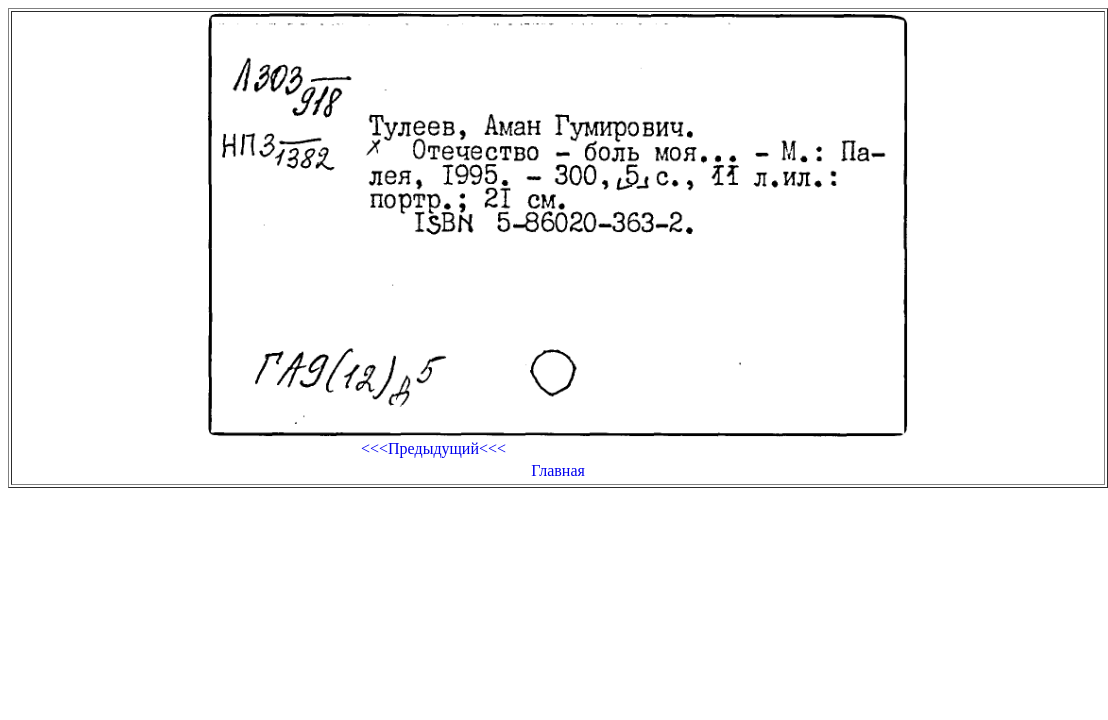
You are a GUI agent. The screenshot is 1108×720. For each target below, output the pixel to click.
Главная (558, 470)
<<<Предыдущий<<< (433, 448)
